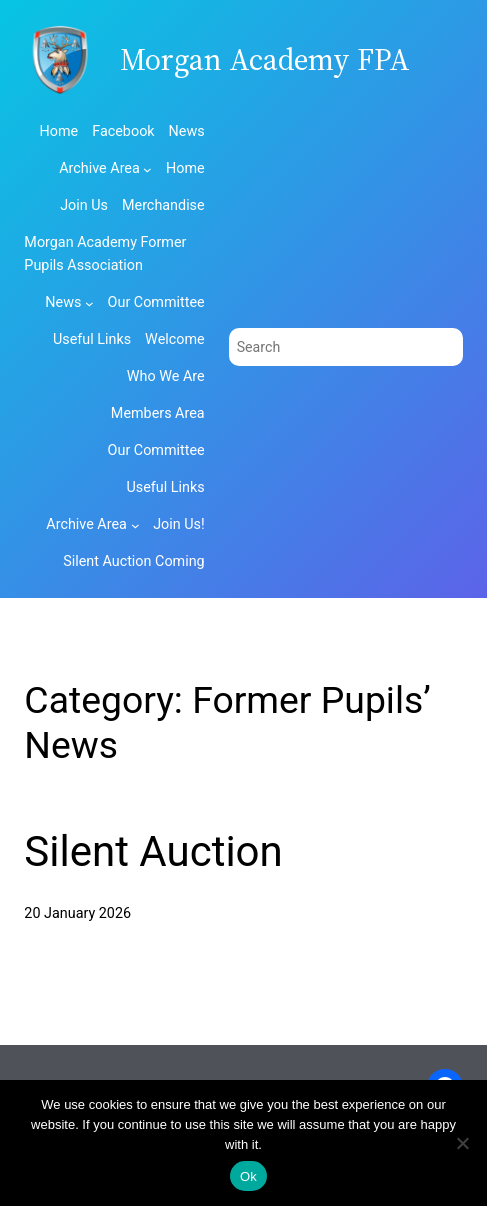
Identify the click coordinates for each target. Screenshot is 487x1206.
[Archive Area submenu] (147, 169)
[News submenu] (89, 303)
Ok (248, 1176)
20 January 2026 (77, 913)
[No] (462, 1143)
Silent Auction (153, 851)
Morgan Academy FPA (265, 59)
